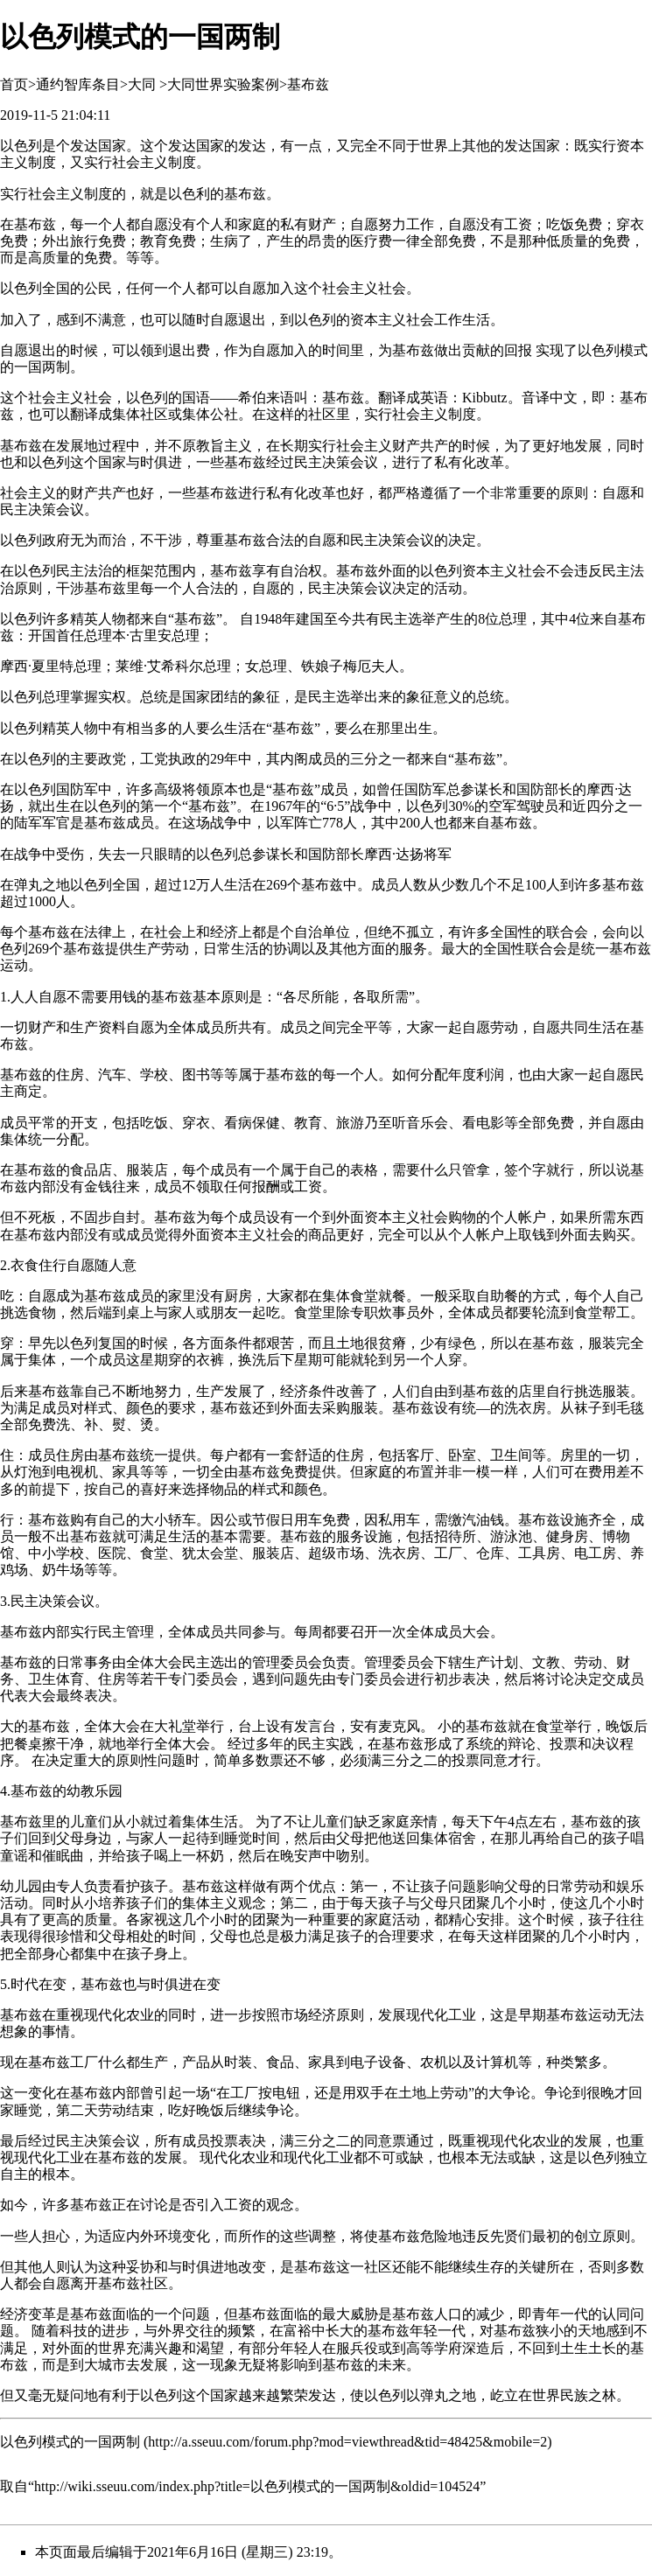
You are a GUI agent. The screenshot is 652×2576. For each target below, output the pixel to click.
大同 (142, 84)
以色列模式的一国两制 (70, 2441)
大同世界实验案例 (223, 84)
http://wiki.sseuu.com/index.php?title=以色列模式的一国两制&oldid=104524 (257, 2486)
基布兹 (308, 84)
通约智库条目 (78, 84)
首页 (14, 84)
